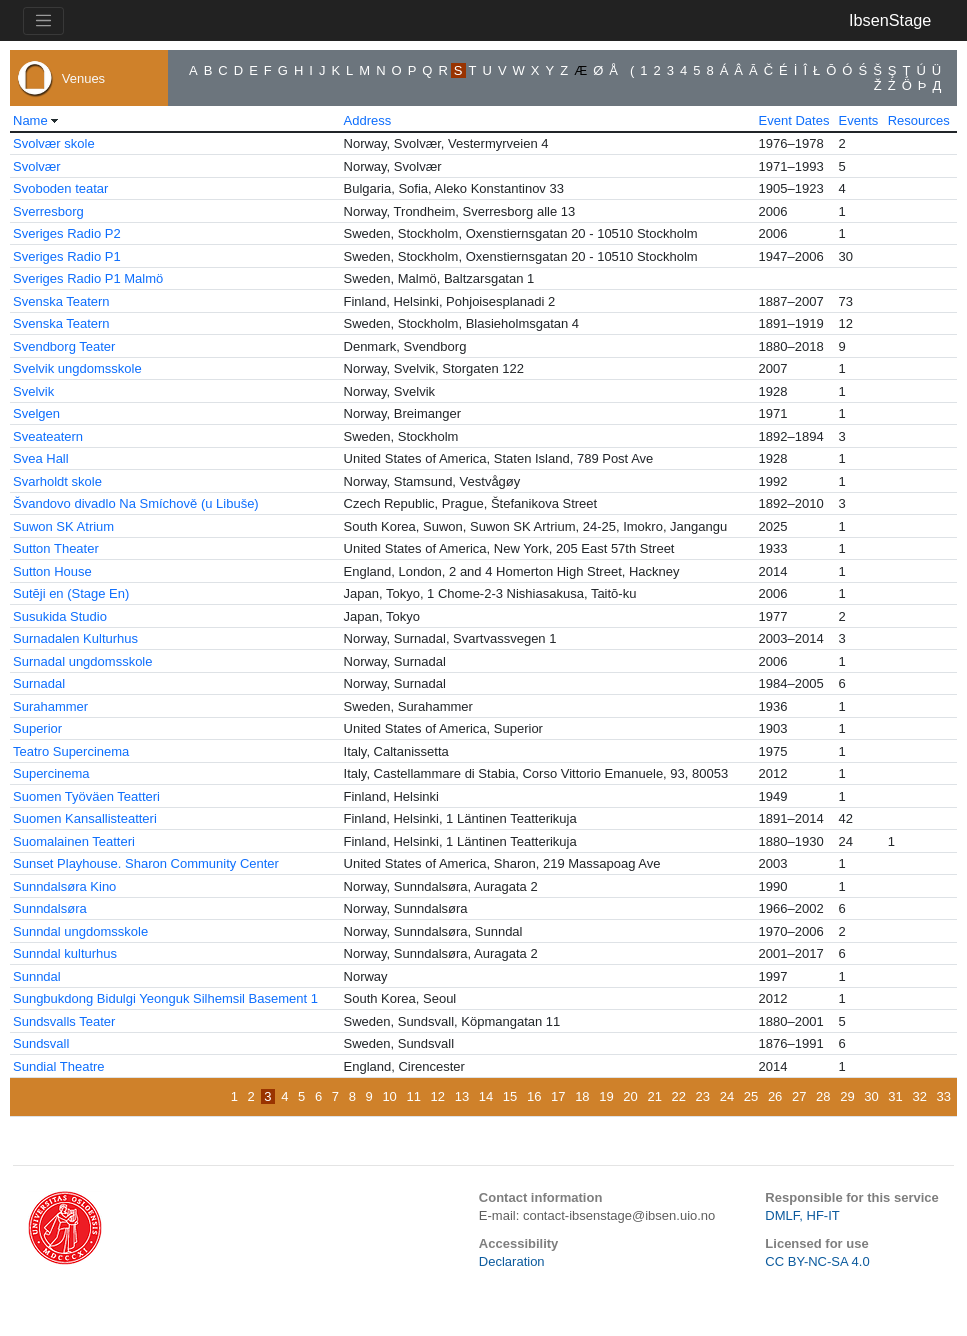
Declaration (512, 1261)
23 (703, 1096)
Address (368, 120)
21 (654, 1096)
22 (679, 1096)
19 (606, 1096)
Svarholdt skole (57, 481)
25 (751, 1096)
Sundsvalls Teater (64, 1021)
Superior (37, 728)
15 (510, 1096)
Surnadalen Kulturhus (75, 638)
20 (630, 1096)
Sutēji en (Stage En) (71, 593)
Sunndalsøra (50, 908)
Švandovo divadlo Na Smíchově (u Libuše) (136, 503)
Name (30, 120)
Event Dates (794, 120)
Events (859, 120)
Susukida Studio (60, 616)
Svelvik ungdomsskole (77, 368)
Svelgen (36, 413)
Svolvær (37, 166)
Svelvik (33, 391)
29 (847, 1096)
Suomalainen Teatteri (74, 841)
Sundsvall (41, 1043)
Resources (919, 120)
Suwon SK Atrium (63, 526)
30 (871, 1096)
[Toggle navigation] (43, 21)
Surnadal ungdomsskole (82, 661)
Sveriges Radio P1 (67, 256)
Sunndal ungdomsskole (80, 931)
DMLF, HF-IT (802, 1215)
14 (486, 1096)
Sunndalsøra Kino (64, 886)
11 (413, 1096)
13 (462, 1096)
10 (389, 1096)
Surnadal (39, 683)
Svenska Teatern (61, 301)
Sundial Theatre (59, 1066)
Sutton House (52, 571)
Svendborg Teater (64, 346)
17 (558, 1096)
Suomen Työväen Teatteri (86, 796)
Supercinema (51, 773)
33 (944, 1096)
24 (727, 1096)
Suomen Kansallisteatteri (85, 818)
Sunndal (37, 976)
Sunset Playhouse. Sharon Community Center (146, 863)
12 (438, 1096)
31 (895, 1096)
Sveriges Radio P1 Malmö (88, 278)
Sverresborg (48, 211)
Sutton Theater (56, 548)
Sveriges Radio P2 (67, 233)
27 (799, 1096)
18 (582, 1096)
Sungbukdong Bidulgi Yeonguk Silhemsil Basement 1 (165, 998)
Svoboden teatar (60, 188)
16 (534, 1096)
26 (775, 1096)
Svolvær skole (54, 143)
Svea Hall (41, 458)
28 (823, 1096)
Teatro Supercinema (71, 751)
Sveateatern (48, 436)
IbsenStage (890, 20)
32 (919, 1096)
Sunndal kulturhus (65, 953)
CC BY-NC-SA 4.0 (817, 1261)
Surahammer (50, 706)
